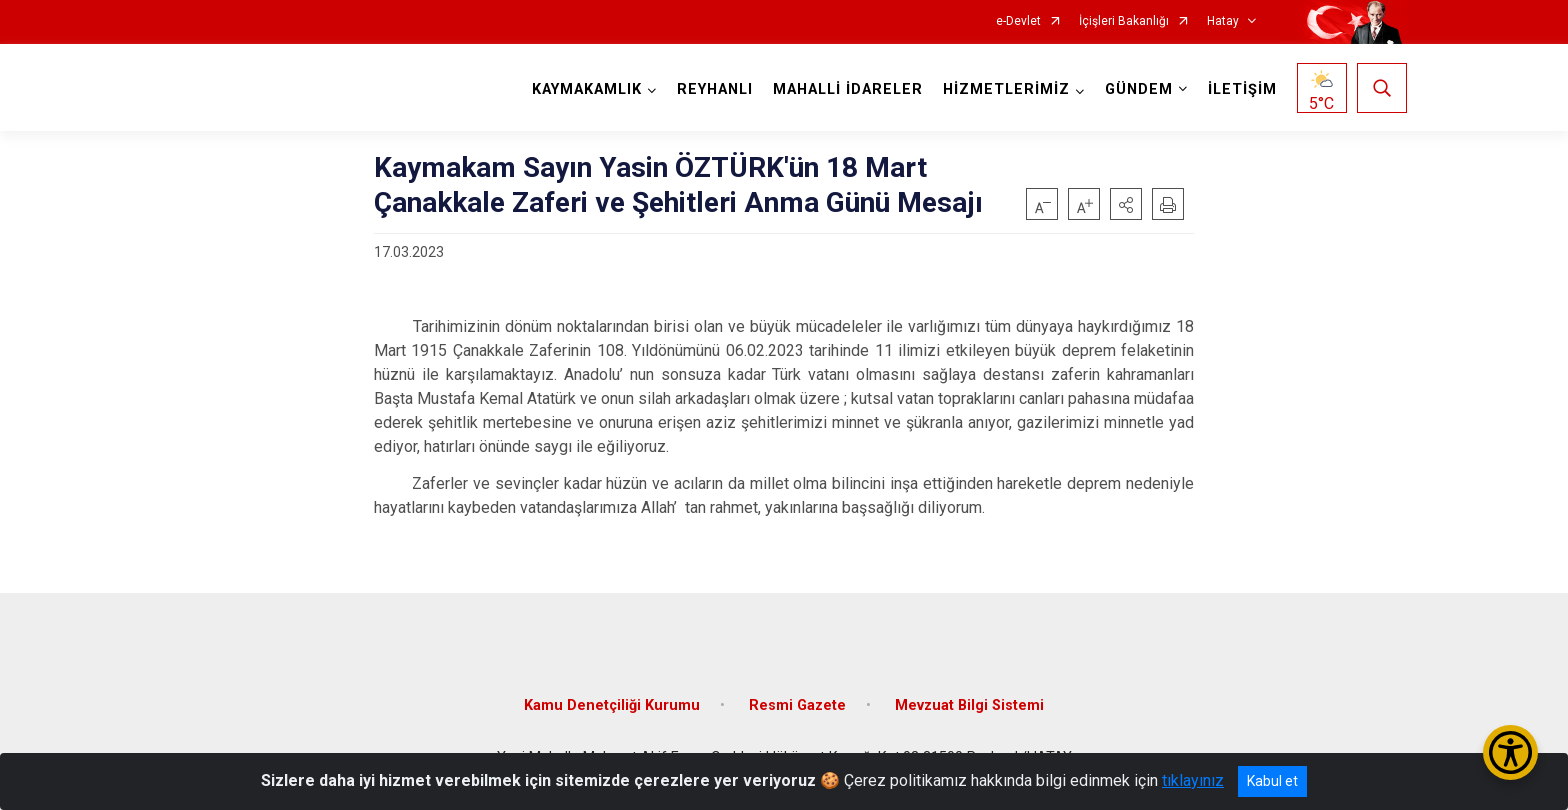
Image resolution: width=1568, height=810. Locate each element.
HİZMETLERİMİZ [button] (1006, 89)
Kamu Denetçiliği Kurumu (612, 705)
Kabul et (1272, 781)
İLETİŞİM (1242, 89)
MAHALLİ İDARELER (848, 89)
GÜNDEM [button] (1139, 89)
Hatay (1223, 21)
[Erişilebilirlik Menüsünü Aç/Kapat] (1510, 752)
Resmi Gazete (797, 705)
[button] (1126, 204)
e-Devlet (1018, 21)
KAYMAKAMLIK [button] (587, 89)
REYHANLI (715, 89)
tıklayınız (1193, 780)
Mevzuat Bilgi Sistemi (969, 705)
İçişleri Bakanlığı (1124, 21)
